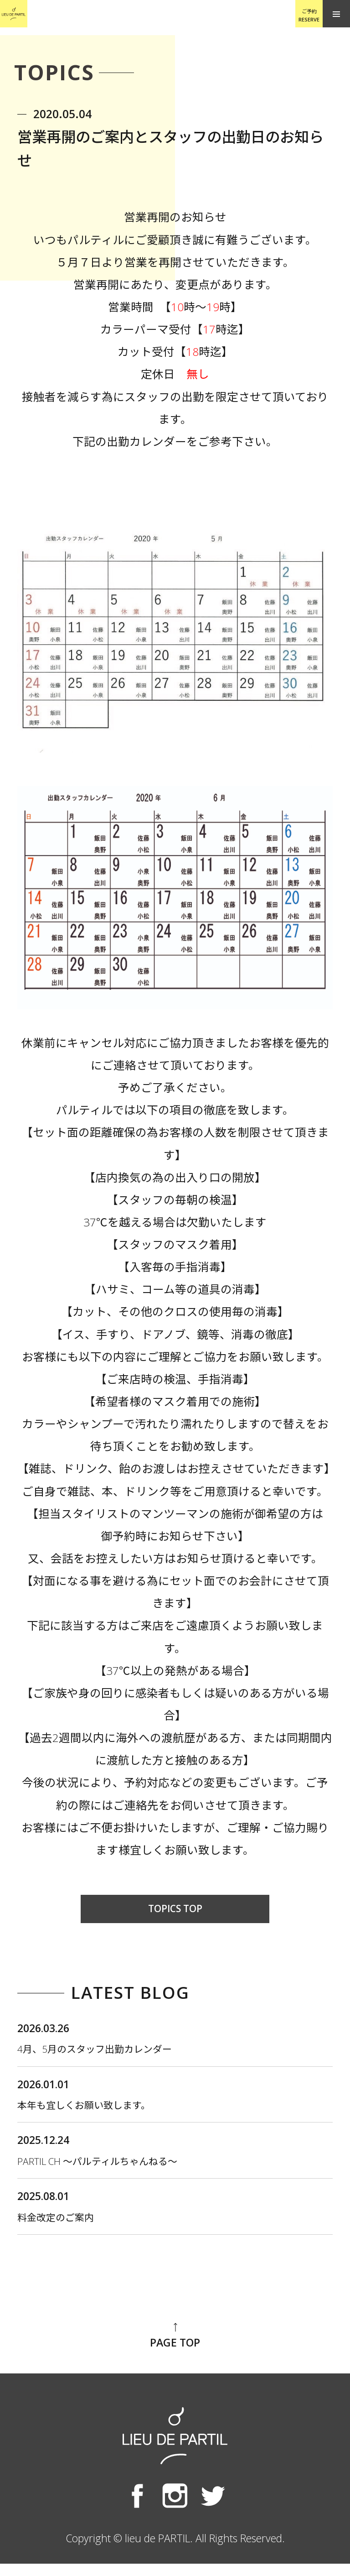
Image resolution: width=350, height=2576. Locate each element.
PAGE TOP (175, 2348)
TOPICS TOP (175, 1909)
